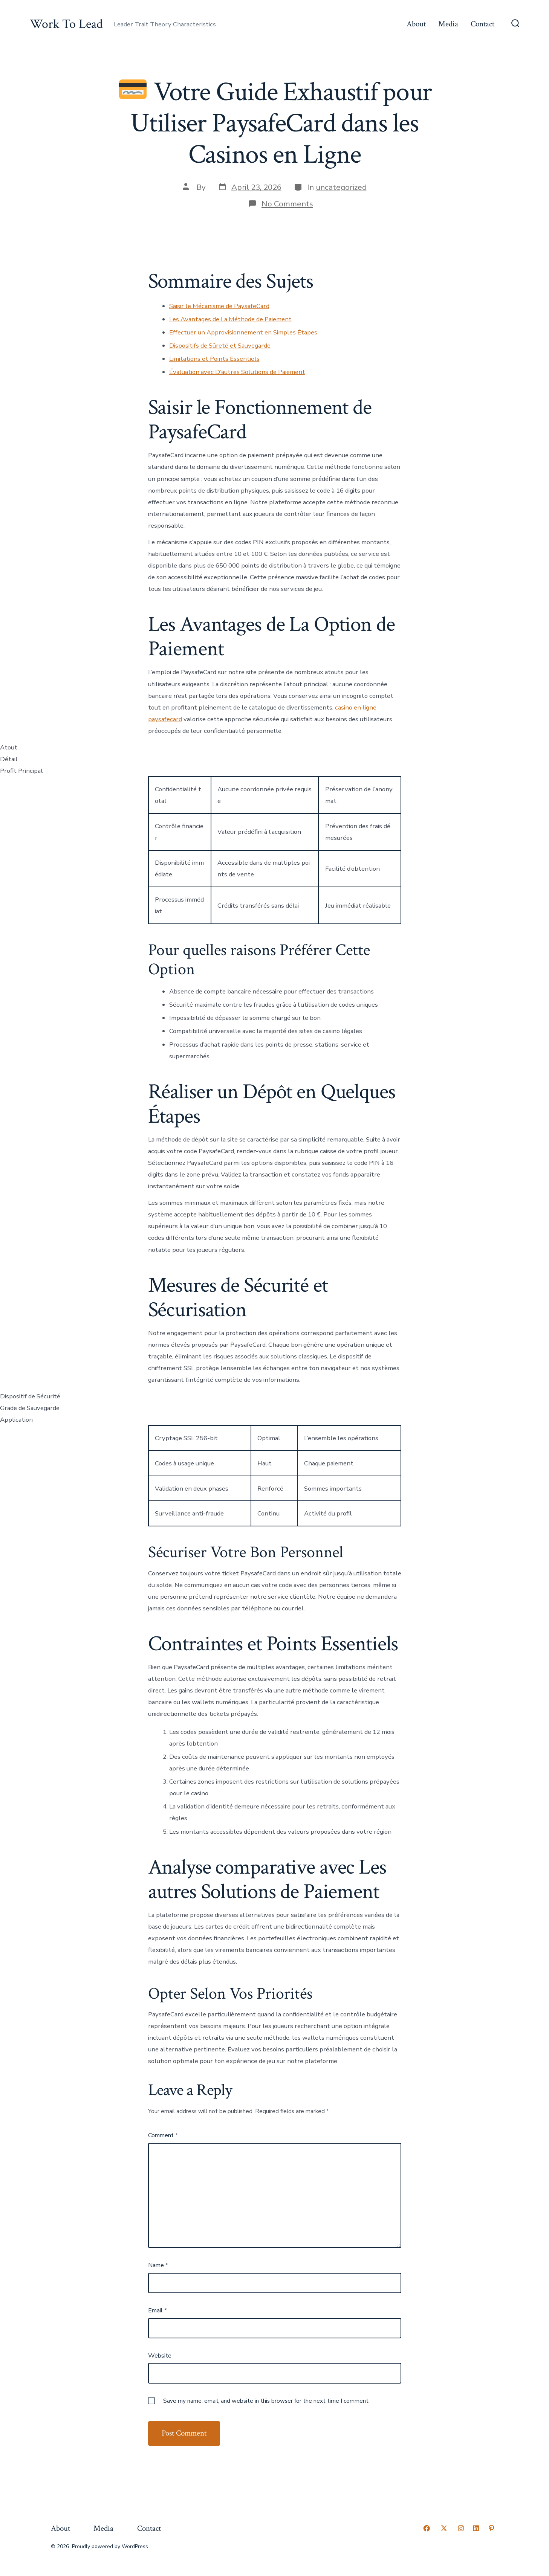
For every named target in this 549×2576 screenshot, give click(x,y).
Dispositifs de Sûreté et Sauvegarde (220, 345)
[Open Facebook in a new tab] (426, 2528)
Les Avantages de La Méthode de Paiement (230, 319)
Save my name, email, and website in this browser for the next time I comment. (266, 2401)
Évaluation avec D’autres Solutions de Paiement (237, 372)
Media (448, 24)
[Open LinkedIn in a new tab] (476, 2528)
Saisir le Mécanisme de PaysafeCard (219, 306)
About (416, 24)
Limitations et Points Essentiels (214, 358)
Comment (163, 2135)
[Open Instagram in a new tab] (461, 2528)
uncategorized (341, 187)
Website (159, 2356)
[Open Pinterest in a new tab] (491, 2528)
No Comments (287, 203)
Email (157, 2310)
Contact (482, 24)
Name (158, 2265)
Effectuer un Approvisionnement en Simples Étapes (243, 332)
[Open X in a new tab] (444, 2528)
